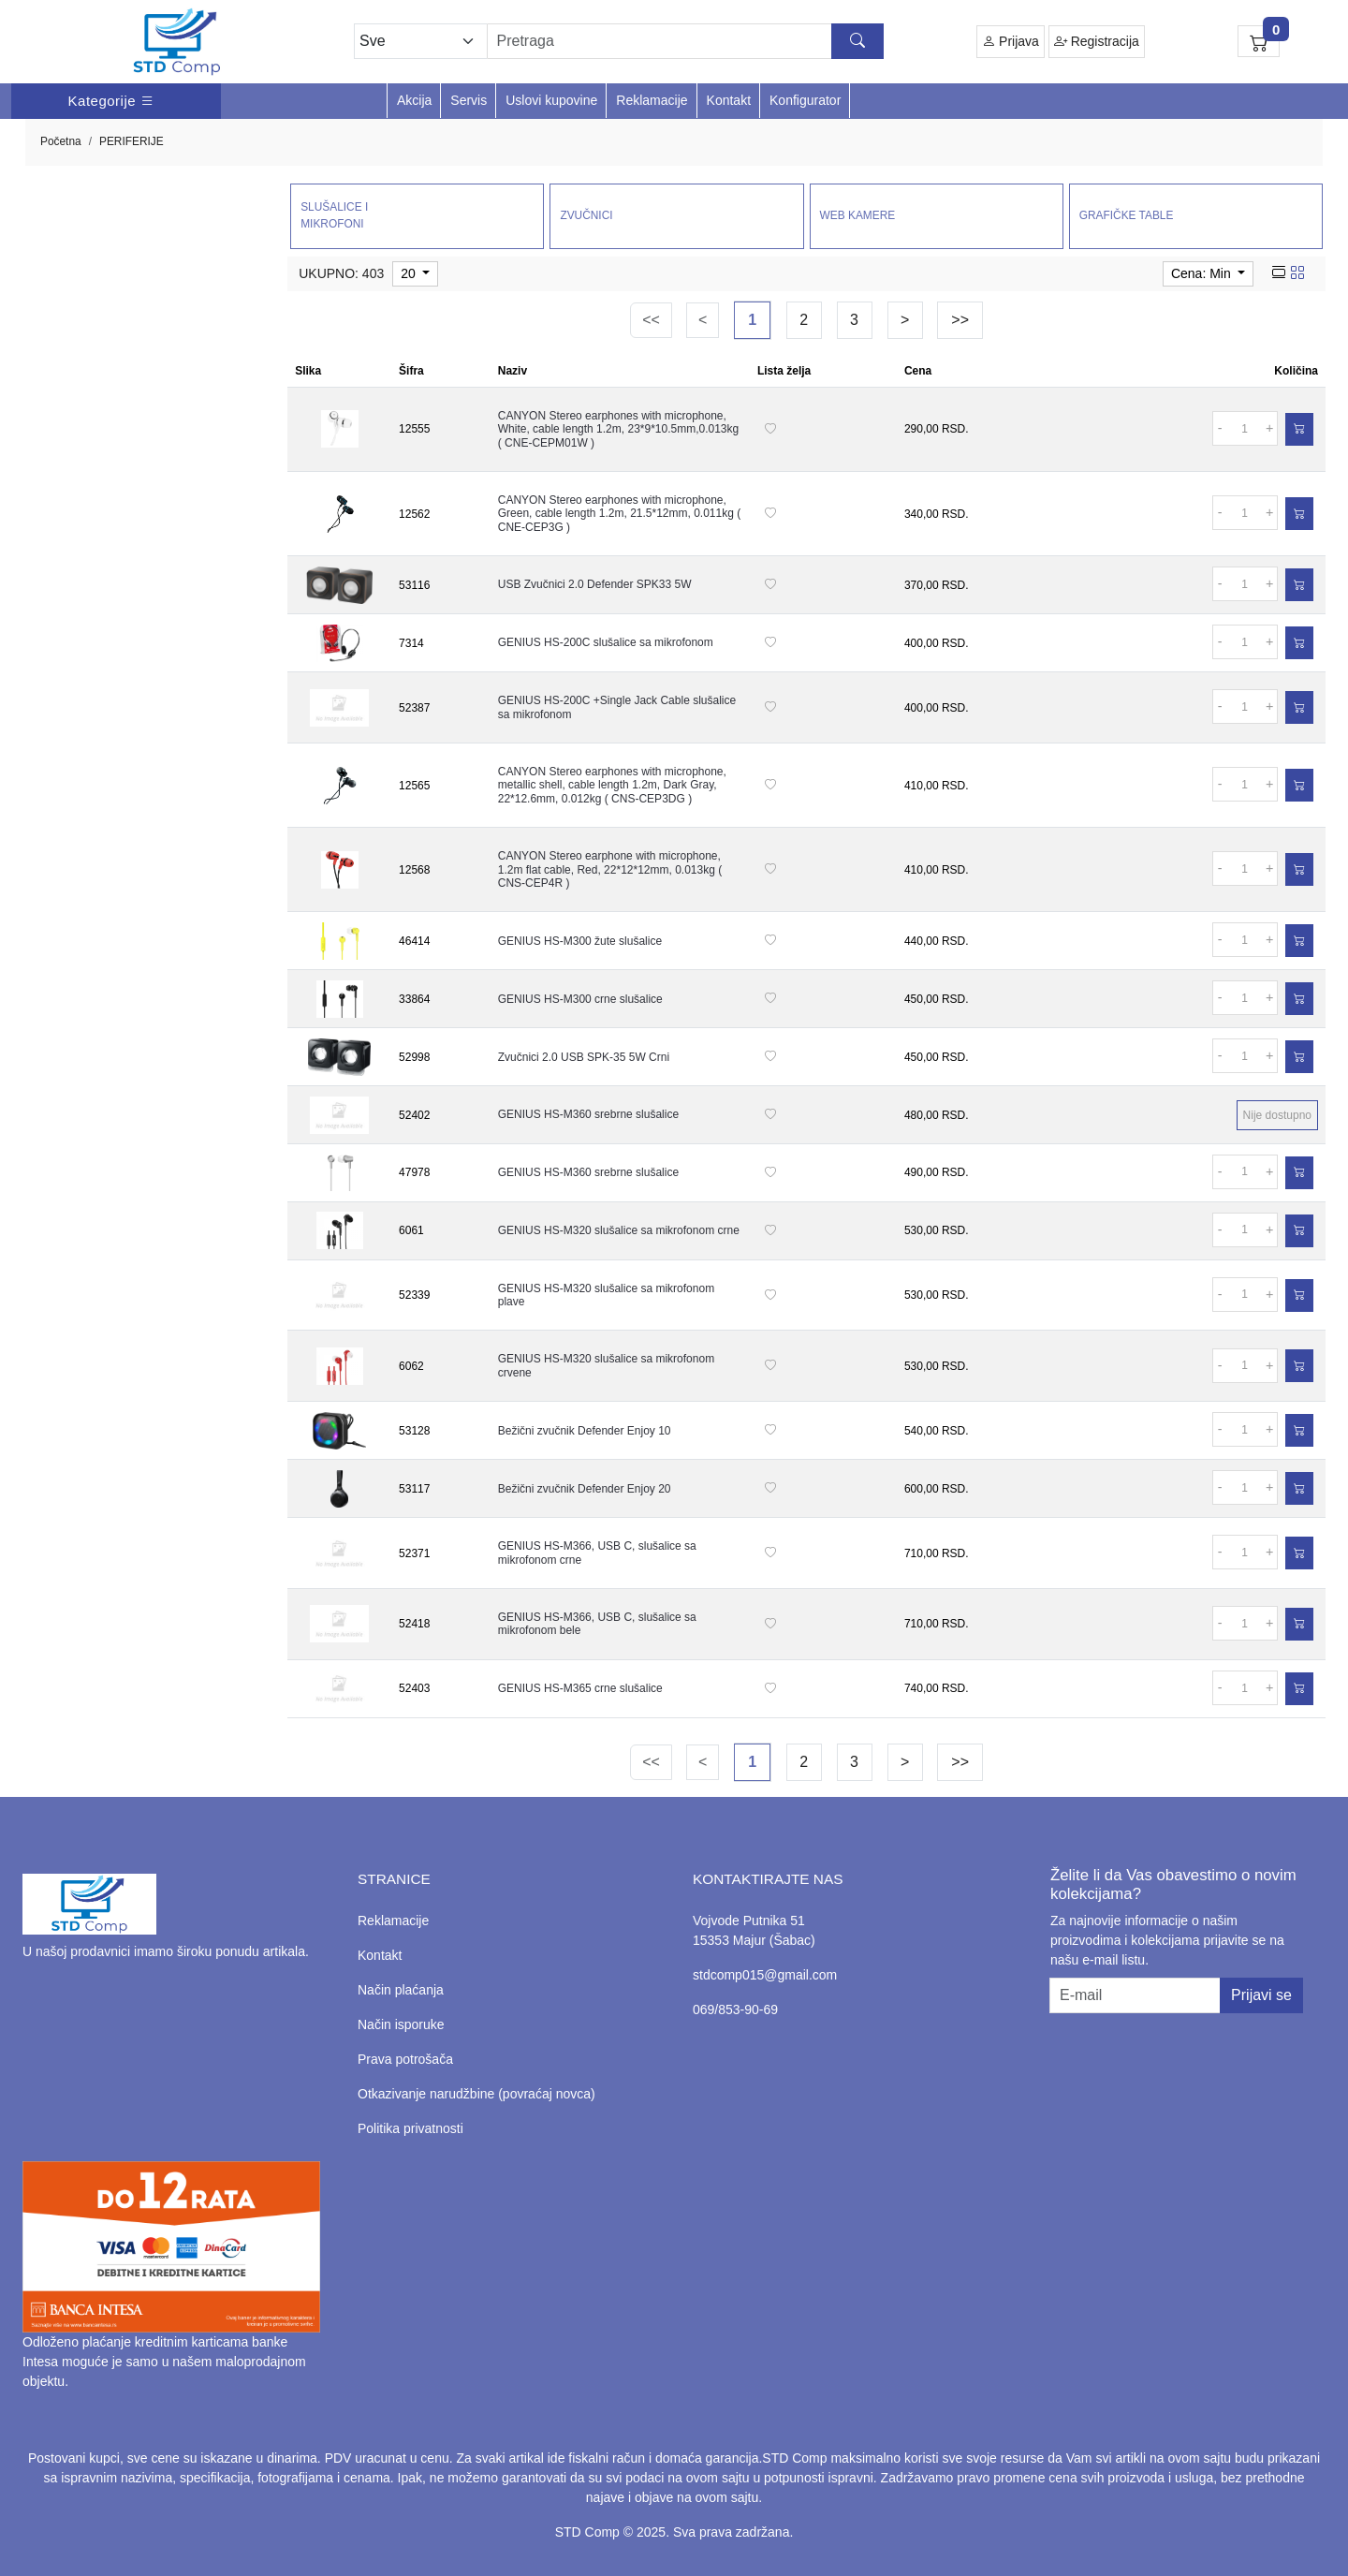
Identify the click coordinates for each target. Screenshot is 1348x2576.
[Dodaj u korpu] (1299, 429)
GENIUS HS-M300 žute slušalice (580, 941)
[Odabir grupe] (420, 41)
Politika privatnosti (410, 2128)
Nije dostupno (1277, 1115)
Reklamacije (651, 100)
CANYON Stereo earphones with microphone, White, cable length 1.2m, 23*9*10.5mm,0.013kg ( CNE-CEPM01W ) (618, 429)
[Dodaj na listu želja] (770, 429)
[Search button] (857, 41)
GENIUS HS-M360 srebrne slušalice (588, 1114)
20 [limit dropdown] (409, 273)
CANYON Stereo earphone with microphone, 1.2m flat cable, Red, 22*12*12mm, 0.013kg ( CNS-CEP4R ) (610, 869)
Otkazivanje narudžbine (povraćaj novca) (476, 2093)
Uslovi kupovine (551, 100)
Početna (60, 141)
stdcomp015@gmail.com (765, 1974)
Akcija (414, 100)
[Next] (904, 320)
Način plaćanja (401, 1989)
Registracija (1096, 42)
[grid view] (1297, 273)
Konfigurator (805, 100)
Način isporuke (401, 2024)
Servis (468, 100)
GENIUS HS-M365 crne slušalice (580, 1688)
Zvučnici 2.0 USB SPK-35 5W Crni (583, 1057)
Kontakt (729, 100)
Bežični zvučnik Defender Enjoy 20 (584, 1488)
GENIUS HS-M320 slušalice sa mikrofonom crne (619, 1230)
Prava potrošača (405, 2059)
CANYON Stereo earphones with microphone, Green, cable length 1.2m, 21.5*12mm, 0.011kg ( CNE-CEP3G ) (619, 513)
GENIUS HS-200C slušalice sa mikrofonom (605, 642)
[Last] (960, 320)
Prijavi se (1261, 1995)
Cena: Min (1203, 273)
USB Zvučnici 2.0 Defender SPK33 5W (595, 584)
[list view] (1278, 273)
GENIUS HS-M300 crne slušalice (580, 999)
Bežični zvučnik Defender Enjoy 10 (584, 1430)
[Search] (686, 41)
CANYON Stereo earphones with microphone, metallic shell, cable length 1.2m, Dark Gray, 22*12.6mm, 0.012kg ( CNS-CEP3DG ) (612, 785)
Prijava (1010, 42)
